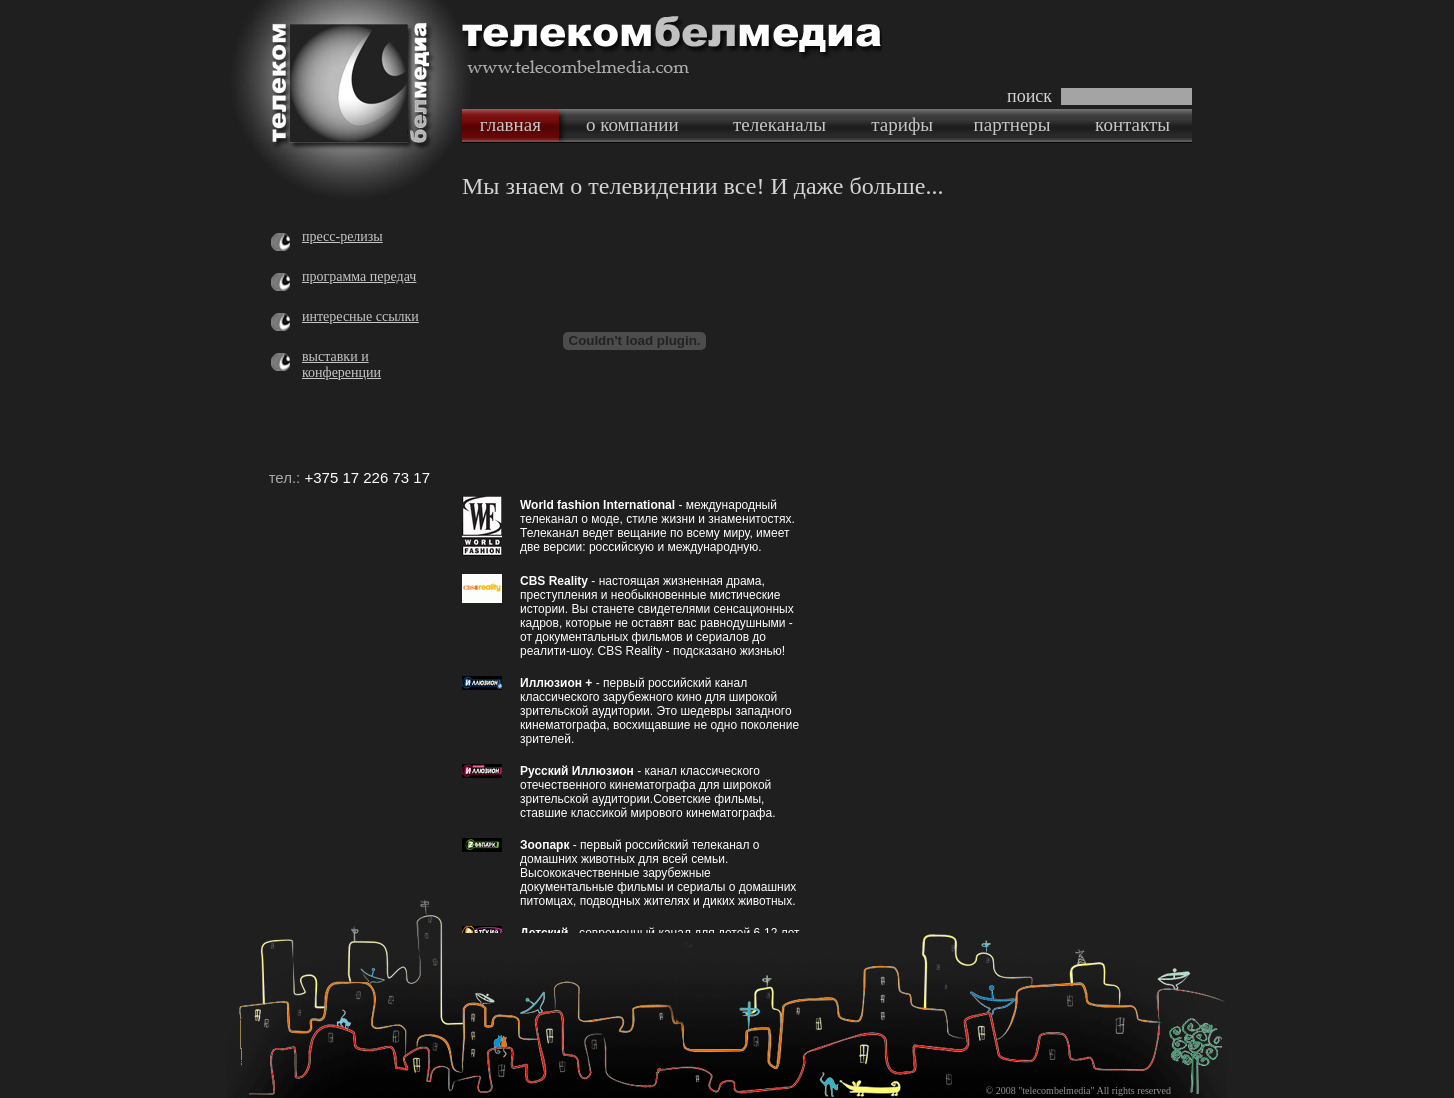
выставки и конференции (341, 364)
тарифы (902, 124)
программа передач (359, 276)
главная (510, 124)
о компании (632, 124)
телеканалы (779, 124)
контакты (1132, 124)
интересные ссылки (360, 316)
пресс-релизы (342, 236)
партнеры (1012, 124)
